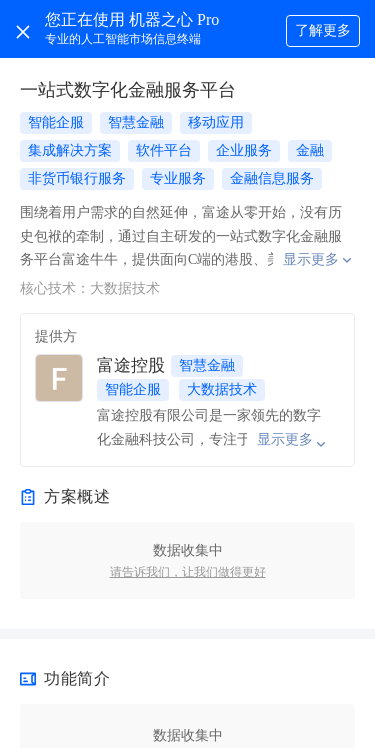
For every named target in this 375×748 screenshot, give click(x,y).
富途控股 (131, 365)
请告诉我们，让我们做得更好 (188, 572)
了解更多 (323, 30)
